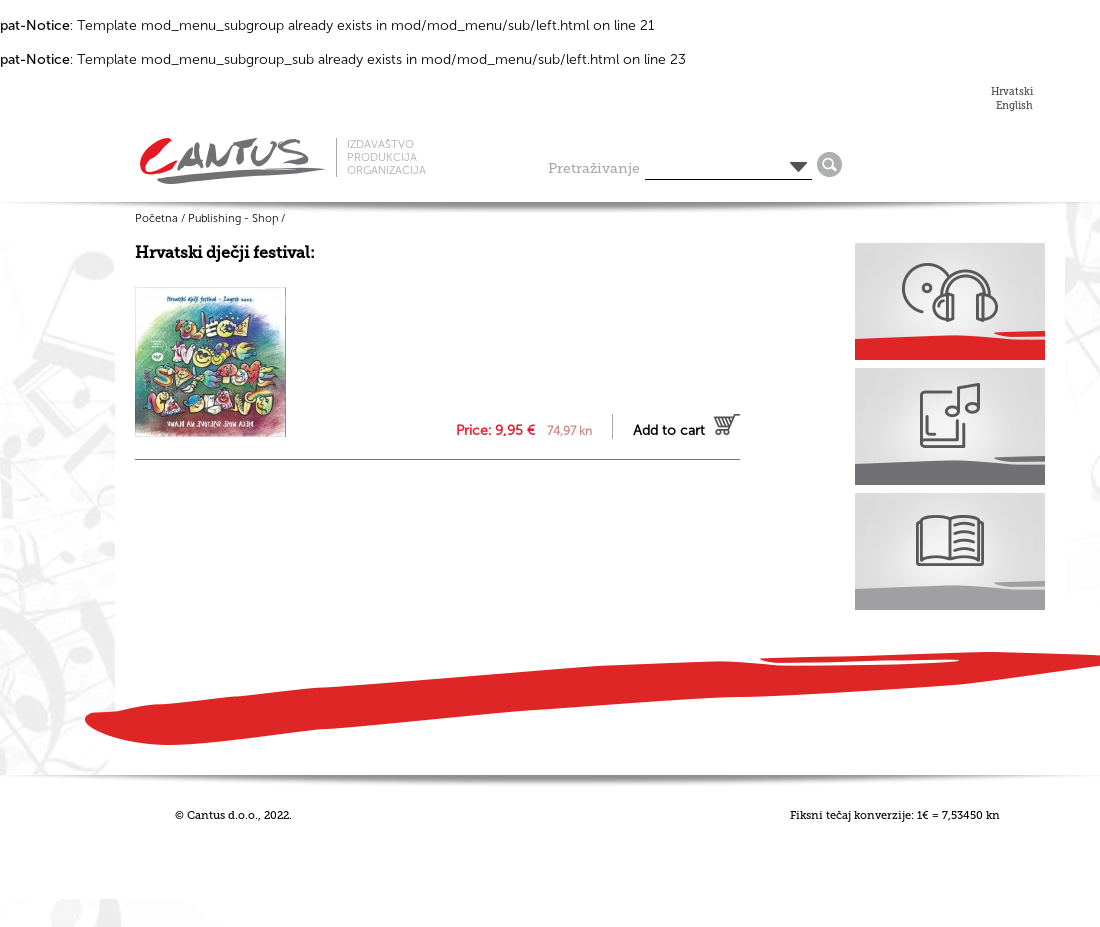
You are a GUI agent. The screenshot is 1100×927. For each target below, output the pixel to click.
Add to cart (669, 430)
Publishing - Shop (233, 218)
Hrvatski (1012, 92)
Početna (156, 218)
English (1014, 106)
